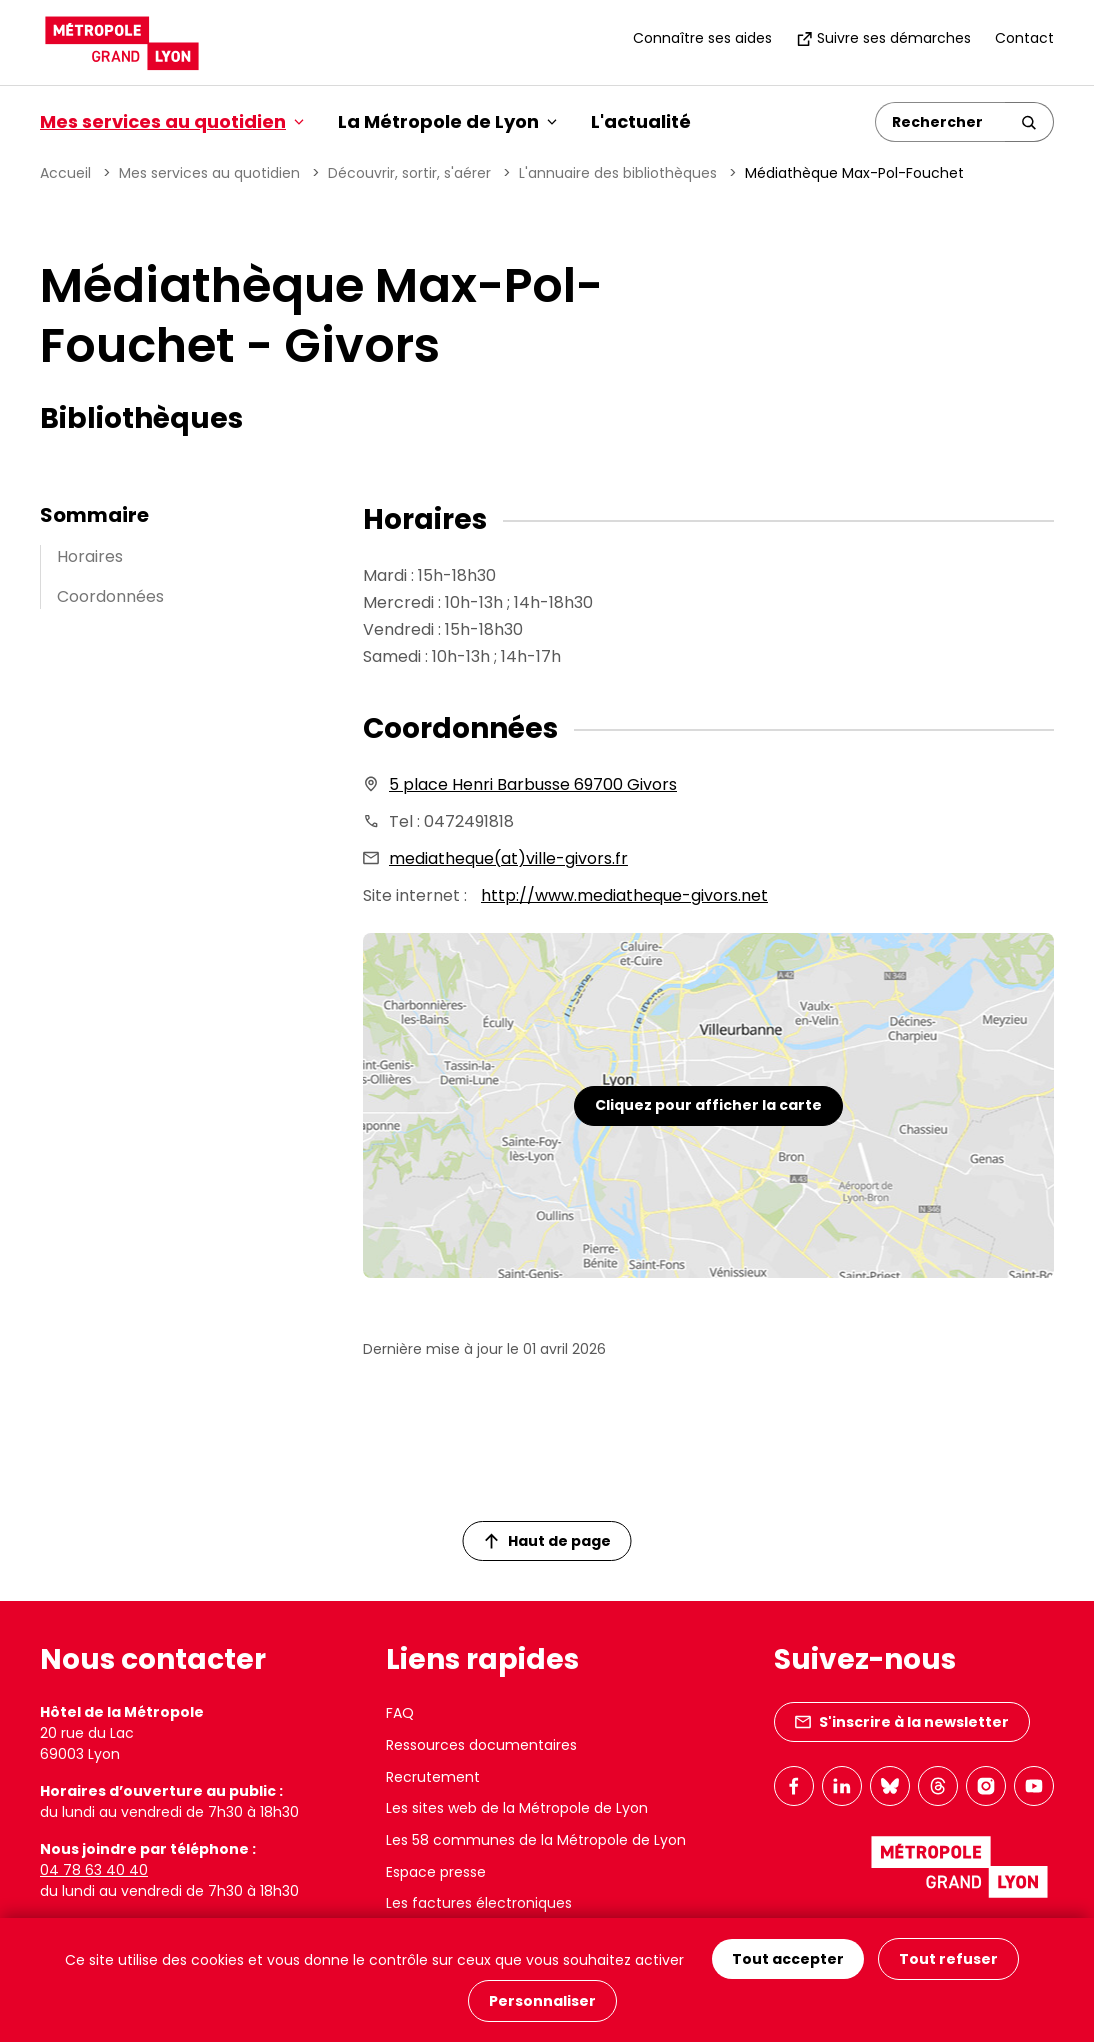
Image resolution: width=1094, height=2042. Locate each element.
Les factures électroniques (479, 1903)
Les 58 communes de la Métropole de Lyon (536, 1840)
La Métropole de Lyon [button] (447, 121)
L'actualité (641, 121)
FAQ (400, 1713)
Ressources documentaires (481, 1745)
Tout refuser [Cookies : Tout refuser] (948, 1959)
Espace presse (436, 1872)
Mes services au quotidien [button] (172, 121)
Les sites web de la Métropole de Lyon (517, 1808)
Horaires (90, 556)
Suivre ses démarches (883, 38)
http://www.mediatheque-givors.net (624, 895)
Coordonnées (110, 596)
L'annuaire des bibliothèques (618, 173)
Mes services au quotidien (209, 173)
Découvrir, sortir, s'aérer (409, 173)
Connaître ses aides (702, 38)
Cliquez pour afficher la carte (708, 1105)
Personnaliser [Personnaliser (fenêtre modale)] (542, 2001)
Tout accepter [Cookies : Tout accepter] (788, 1959)
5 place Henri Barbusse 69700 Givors (533, 784)
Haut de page (548, 1541)
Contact (1024, 38)
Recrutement (433, 1777)
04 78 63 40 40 (94, 1870)
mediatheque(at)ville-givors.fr (508, 858)
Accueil (65, 173)
